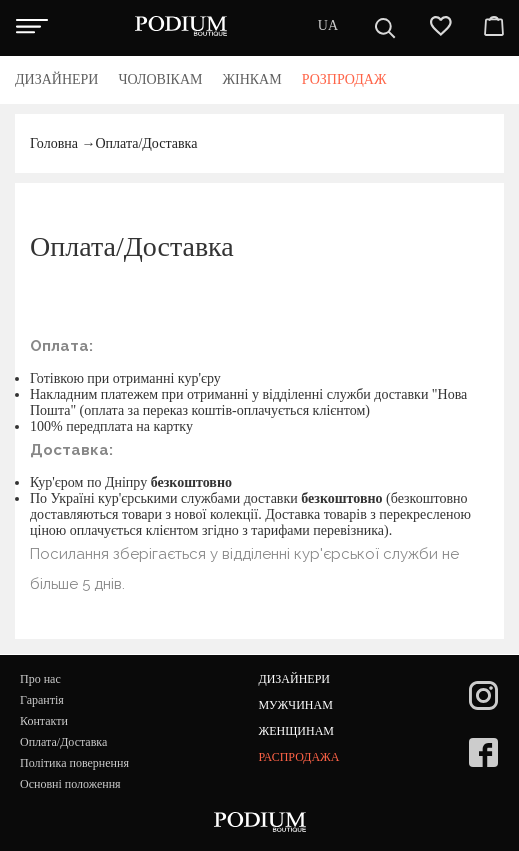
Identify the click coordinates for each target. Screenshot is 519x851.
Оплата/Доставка (146, 143)
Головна (54, 143)
